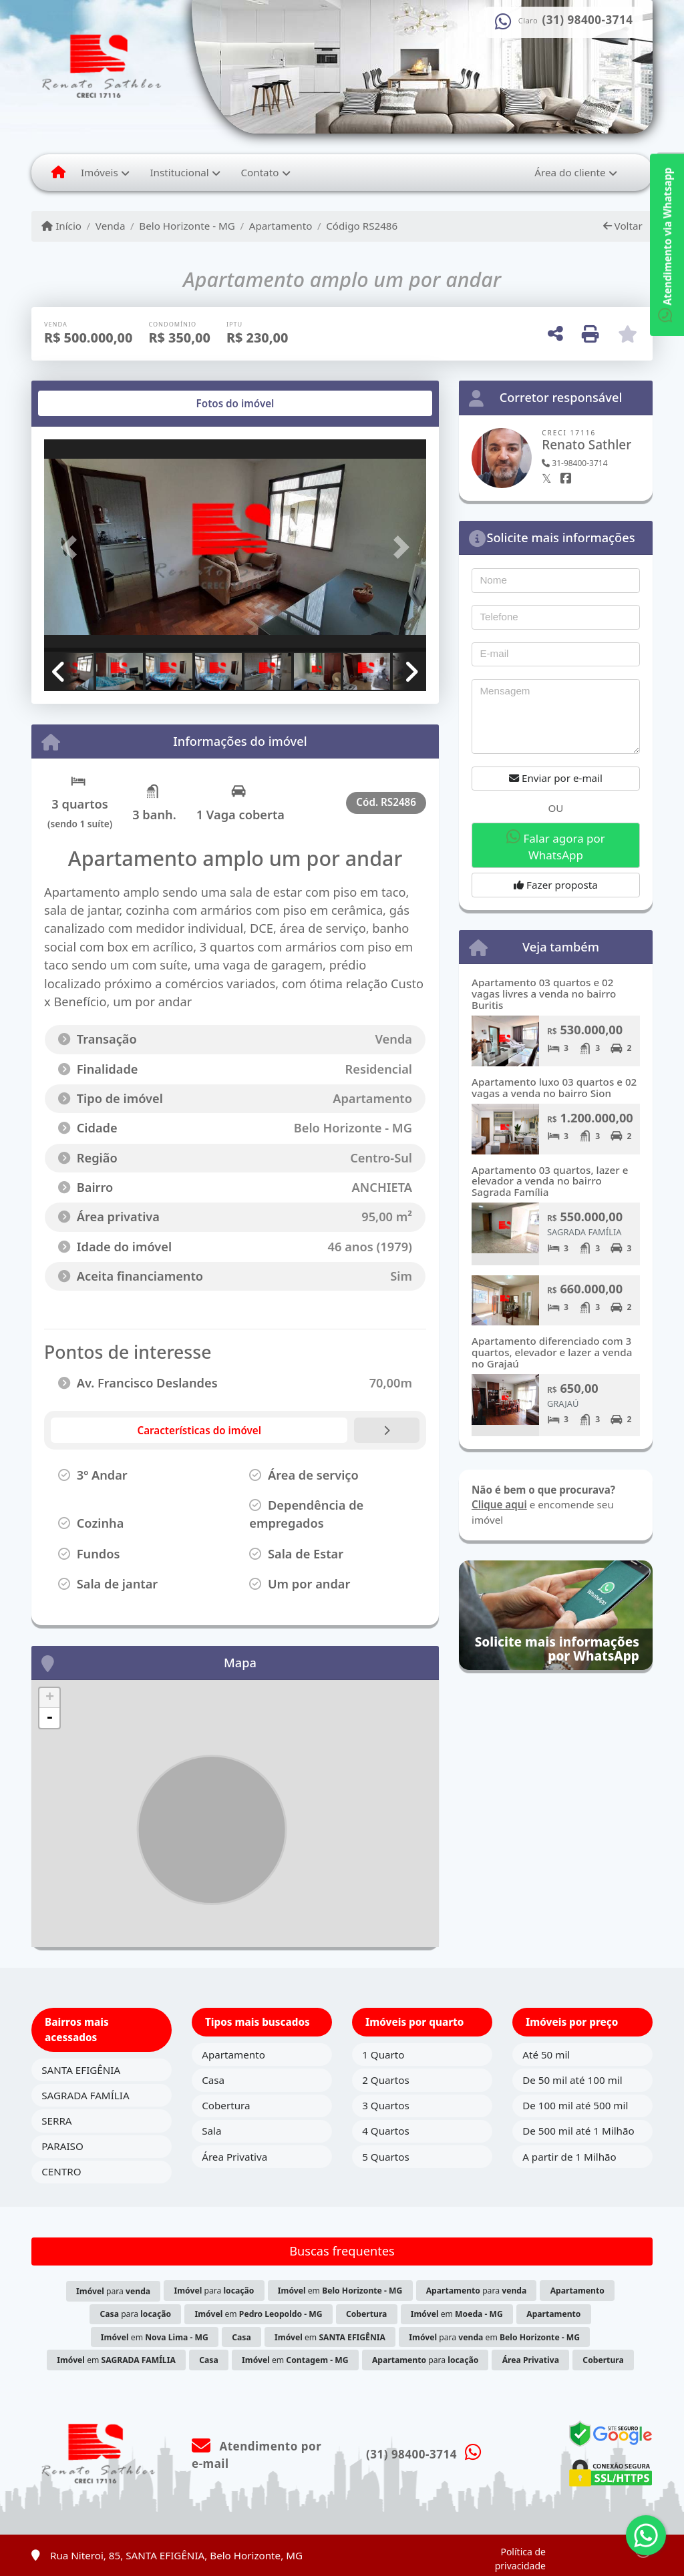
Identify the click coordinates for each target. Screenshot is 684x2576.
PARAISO (62, 2146)
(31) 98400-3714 (587, 20)
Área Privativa (234, 2156)
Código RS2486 (361, 225)
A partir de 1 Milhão (569, 2156)
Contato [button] (259, 172)
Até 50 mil (546, 2054)
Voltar (623, 225)
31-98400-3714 (574, 463)
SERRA (56, 2120)
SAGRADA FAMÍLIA (85, 2095)
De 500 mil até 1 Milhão (578, 2130)
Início (61, 225)
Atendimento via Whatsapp (667, 245)
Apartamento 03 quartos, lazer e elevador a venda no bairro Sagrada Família (550, 1181)
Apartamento (281, 225)
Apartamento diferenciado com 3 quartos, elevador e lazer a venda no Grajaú (552, 1351)
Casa (213, 2080)
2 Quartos (385, 2080)
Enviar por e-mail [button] (556, 778)
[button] (73, 546)
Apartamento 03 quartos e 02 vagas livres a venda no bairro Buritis (544, 993)
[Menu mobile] (58, 172)
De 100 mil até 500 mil (575, 2105)
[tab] (87, 403)
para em (494, 2337)
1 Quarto (383, 2054)
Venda (111, 225)
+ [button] (49, 1698)
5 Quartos (385, 2156)
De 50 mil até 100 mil (572, 2080)
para (113, 2291)
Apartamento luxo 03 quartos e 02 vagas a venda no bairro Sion (554, 1087)
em (340, 2290)
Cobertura (226, 2105)
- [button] (49, 1718)
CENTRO (61, 2171)
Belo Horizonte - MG (187, 225)
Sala (211, 2130)
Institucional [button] (179, 172)
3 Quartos (385, 2105)
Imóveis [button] (99, 172)
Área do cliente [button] (569, 172)
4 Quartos (385, 2130)
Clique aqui (499, 1504)
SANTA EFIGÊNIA (80, 2070)
